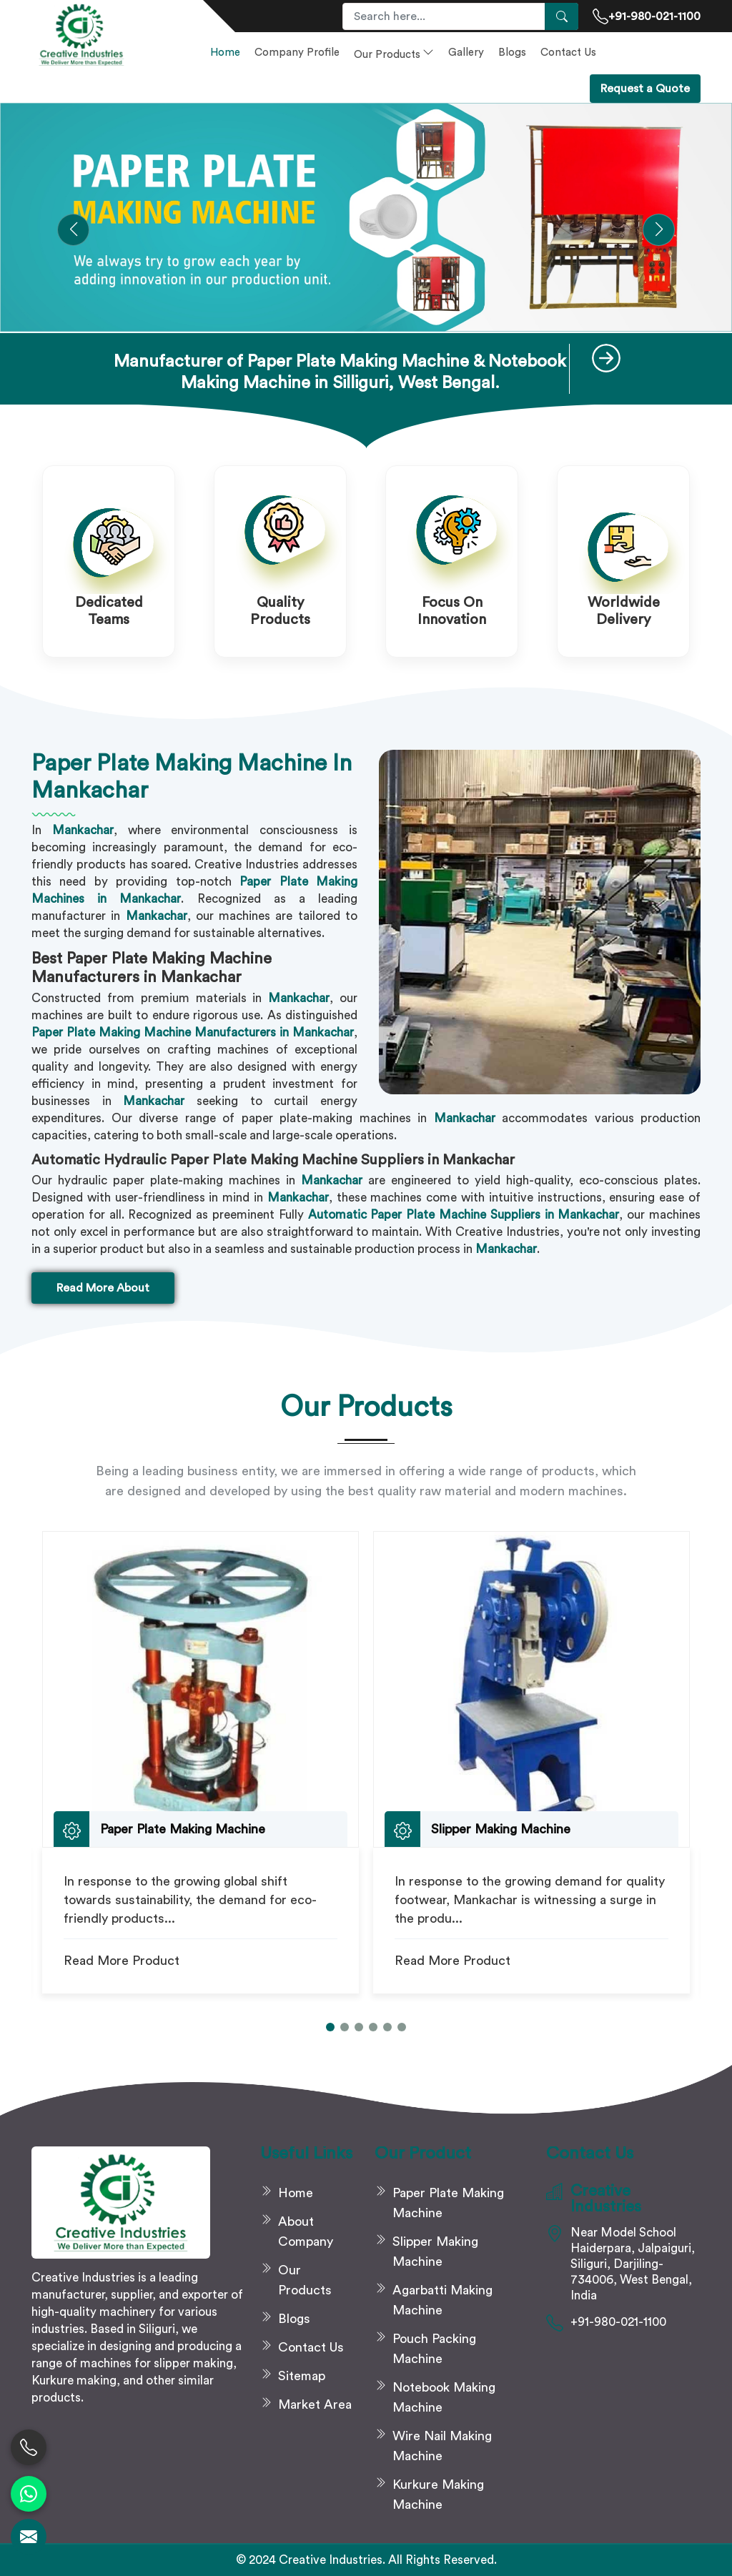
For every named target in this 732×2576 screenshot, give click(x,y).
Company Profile (297, 52)
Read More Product (121, 1960)
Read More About (102, 1288)
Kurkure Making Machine (438, 2494)
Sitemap (301, 2375)
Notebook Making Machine (443, 2397)
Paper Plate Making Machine (448, 2202)
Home (225, 52)
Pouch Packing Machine (434, 2348)
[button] (73, 230)
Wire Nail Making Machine (442, 2445)
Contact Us (568, 52)
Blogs (512, 52)
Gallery (466, 52)
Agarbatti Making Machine (442, 2300)
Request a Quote (645, 88)
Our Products (394, 53)
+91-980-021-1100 (647, 16)
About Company (305, 2231)
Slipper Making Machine (435, 2251)
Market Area (315, 2404)
